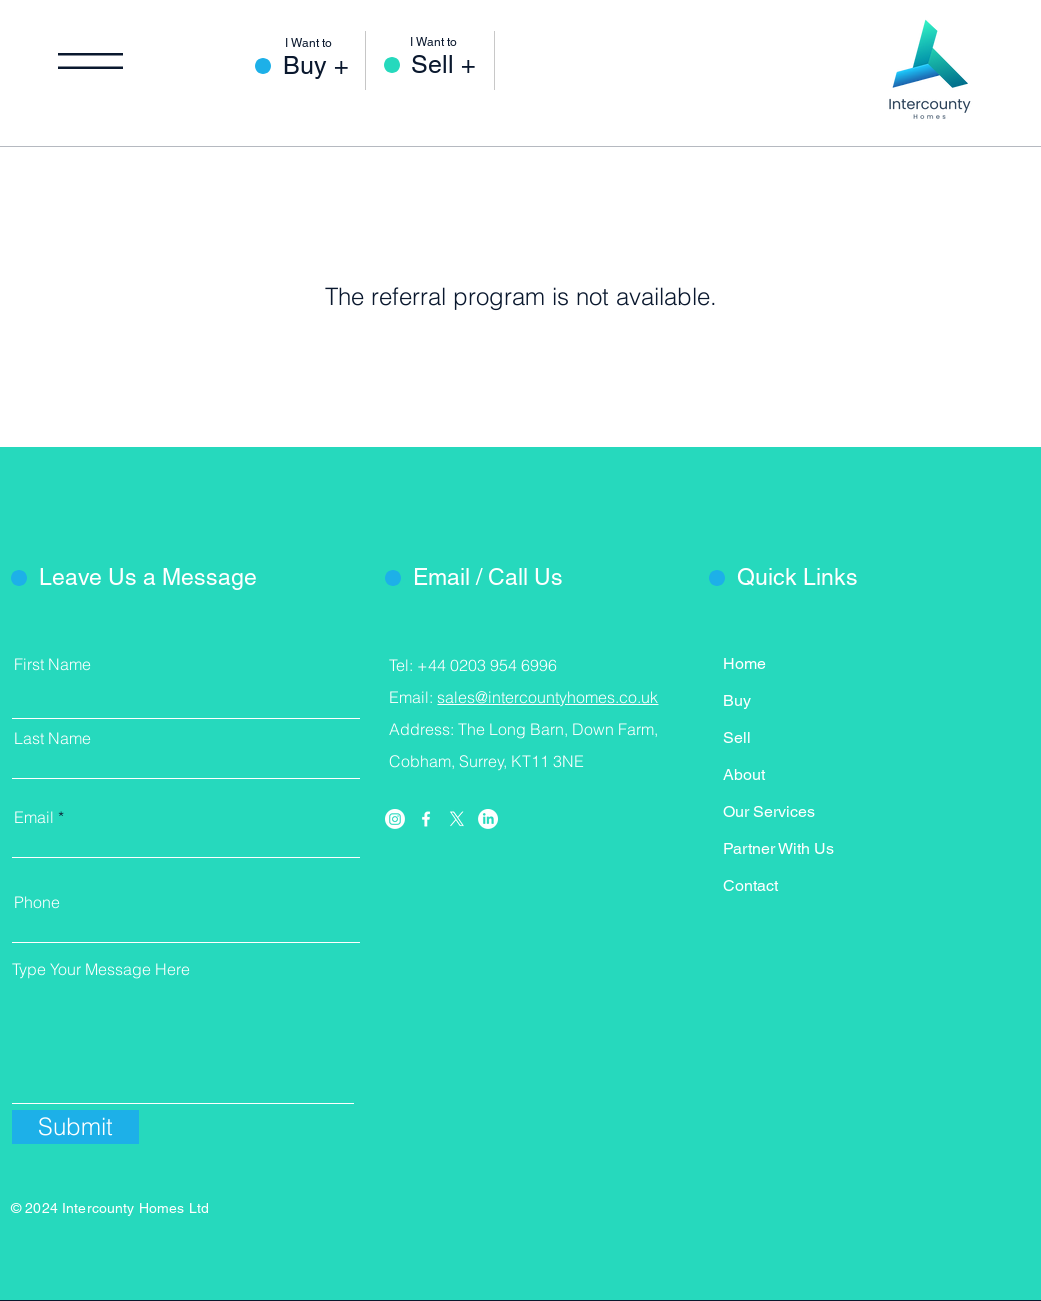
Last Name (52, 738)
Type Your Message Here (101, 969)
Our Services (769, 811)
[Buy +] (324, 65)
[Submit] (75, 1127)
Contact (750, 885)
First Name (52, 664)
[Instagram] (395, 819)
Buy (737, 700)
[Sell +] (452, 64)
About (744, 774)
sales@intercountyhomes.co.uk (547, 697)
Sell (737, 737)
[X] (457, 819)
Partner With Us (778, 848)
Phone (37, 902)
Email (34, 817)
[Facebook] (426, 819)
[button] (90, 61)
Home (744, 663)
